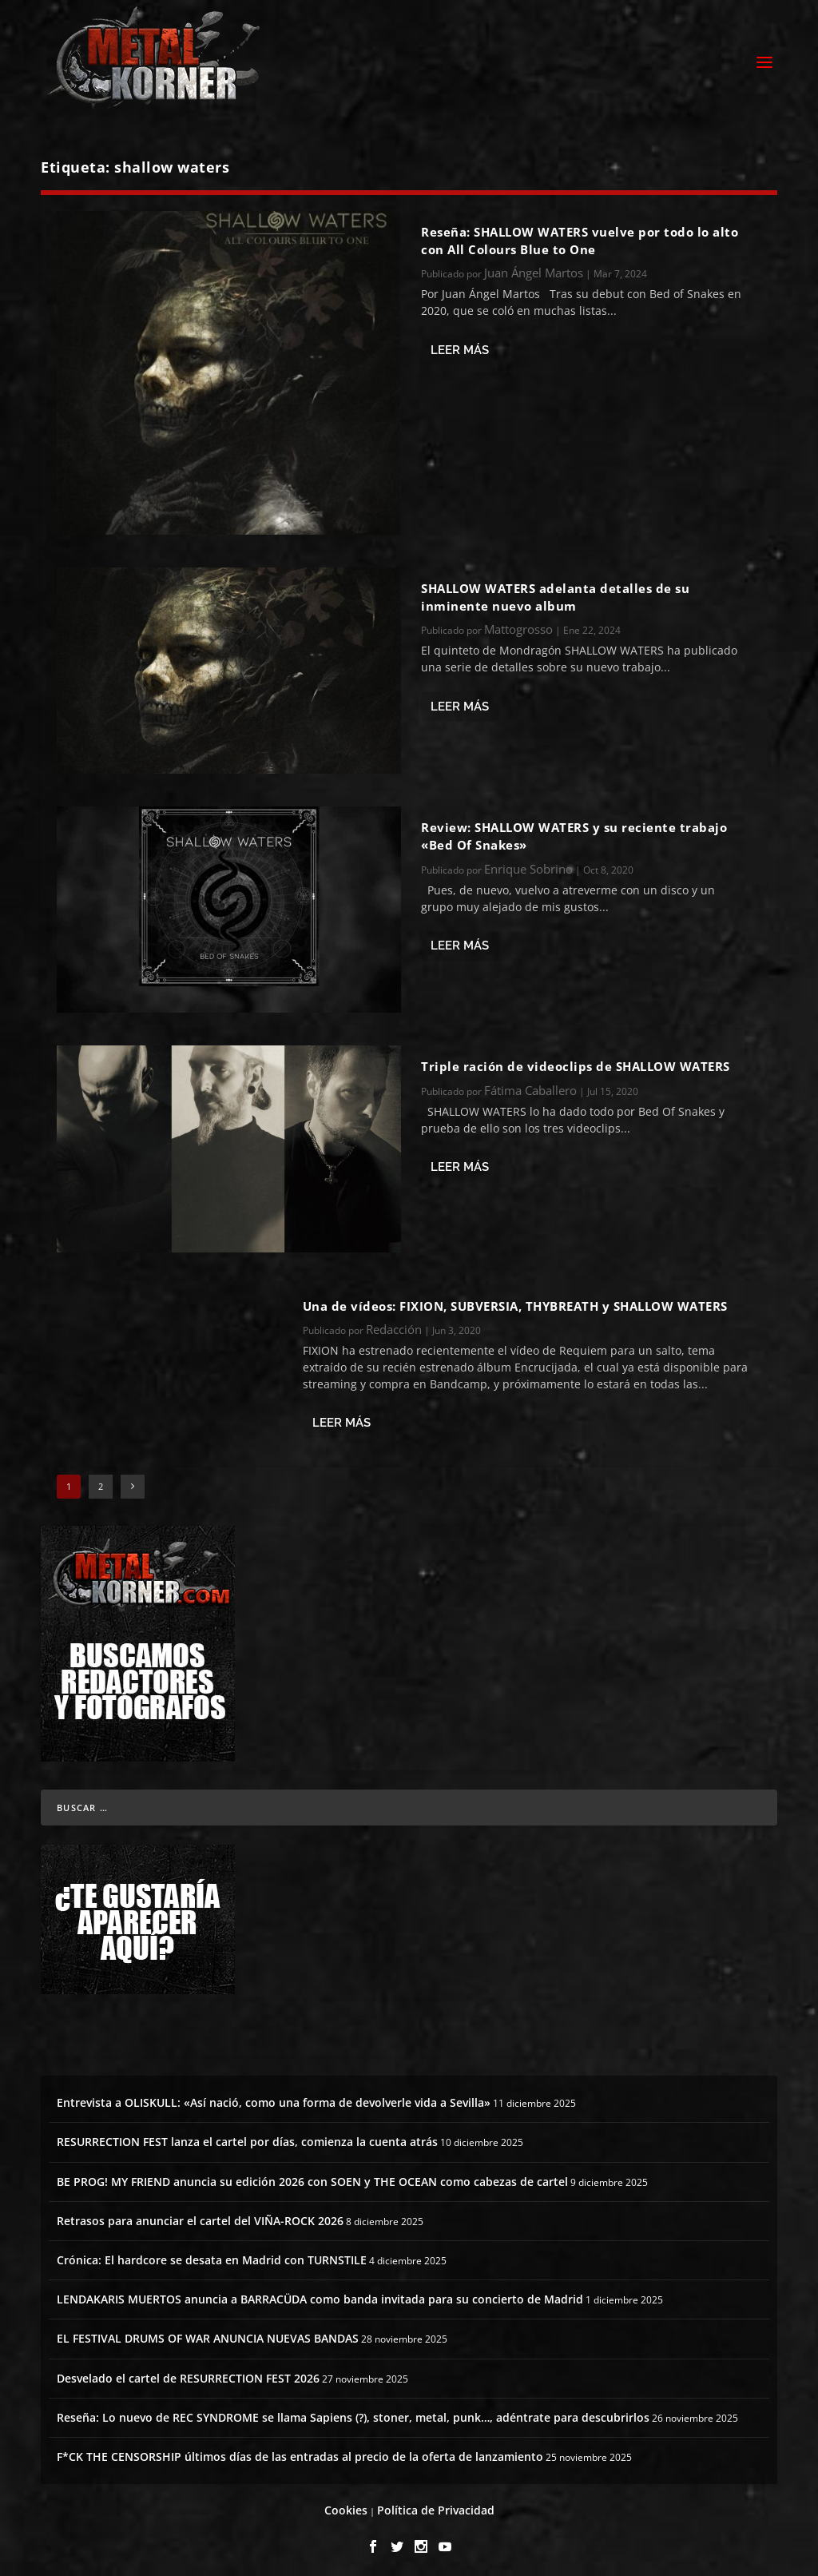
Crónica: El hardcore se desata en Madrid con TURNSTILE (212, 2255)
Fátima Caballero (530, 1085)
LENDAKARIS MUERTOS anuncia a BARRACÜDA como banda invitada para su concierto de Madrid (320, 2295)
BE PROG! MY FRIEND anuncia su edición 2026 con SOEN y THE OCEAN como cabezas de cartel (312, 2176)
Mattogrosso (518, 625)
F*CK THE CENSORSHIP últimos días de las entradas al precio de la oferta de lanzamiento (300, 2451)
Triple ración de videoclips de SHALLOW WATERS (575, 1062)
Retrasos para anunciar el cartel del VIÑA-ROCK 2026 (200, 2216)
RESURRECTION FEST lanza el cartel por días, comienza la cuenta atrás (247, 2137)
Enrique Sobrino (528, 864)
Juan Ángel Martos (533, 269)
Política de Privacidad (435, 2506)
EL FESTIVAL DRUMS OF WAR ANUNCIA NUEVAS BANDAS (208, 2334)
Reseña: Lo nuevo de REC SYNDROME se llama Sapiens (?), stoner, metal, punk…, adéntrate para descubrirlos (353, 2412)
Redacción (394, 1324)
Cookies (345, 2506)
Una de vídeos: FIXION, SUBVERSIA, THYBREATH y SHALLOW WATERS (515, 1301)
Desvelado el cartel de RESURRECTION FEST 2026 (188, 2373)
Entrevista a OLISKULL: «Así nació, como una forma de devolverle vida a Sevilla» (273, 2098)
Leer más (460, 345)
